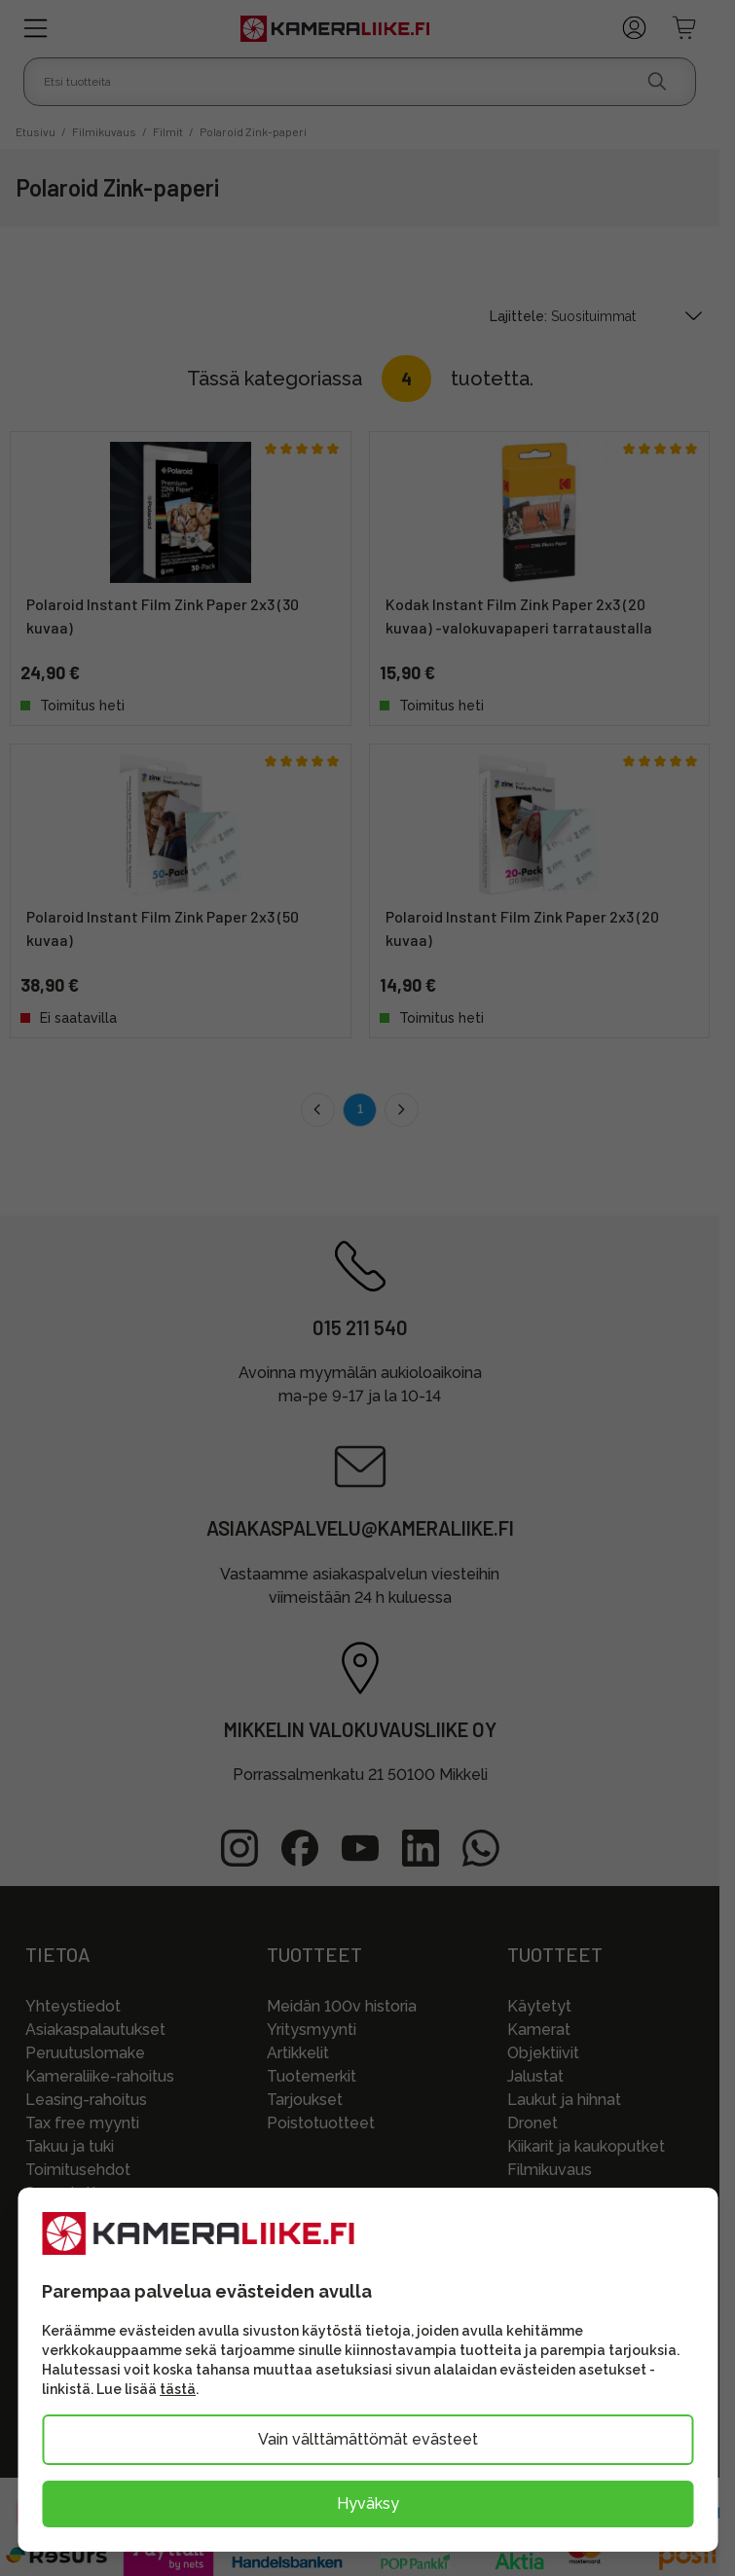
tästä (178, 2389)
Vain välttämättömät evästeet (368, 2439)
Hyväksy (368, 2503)
